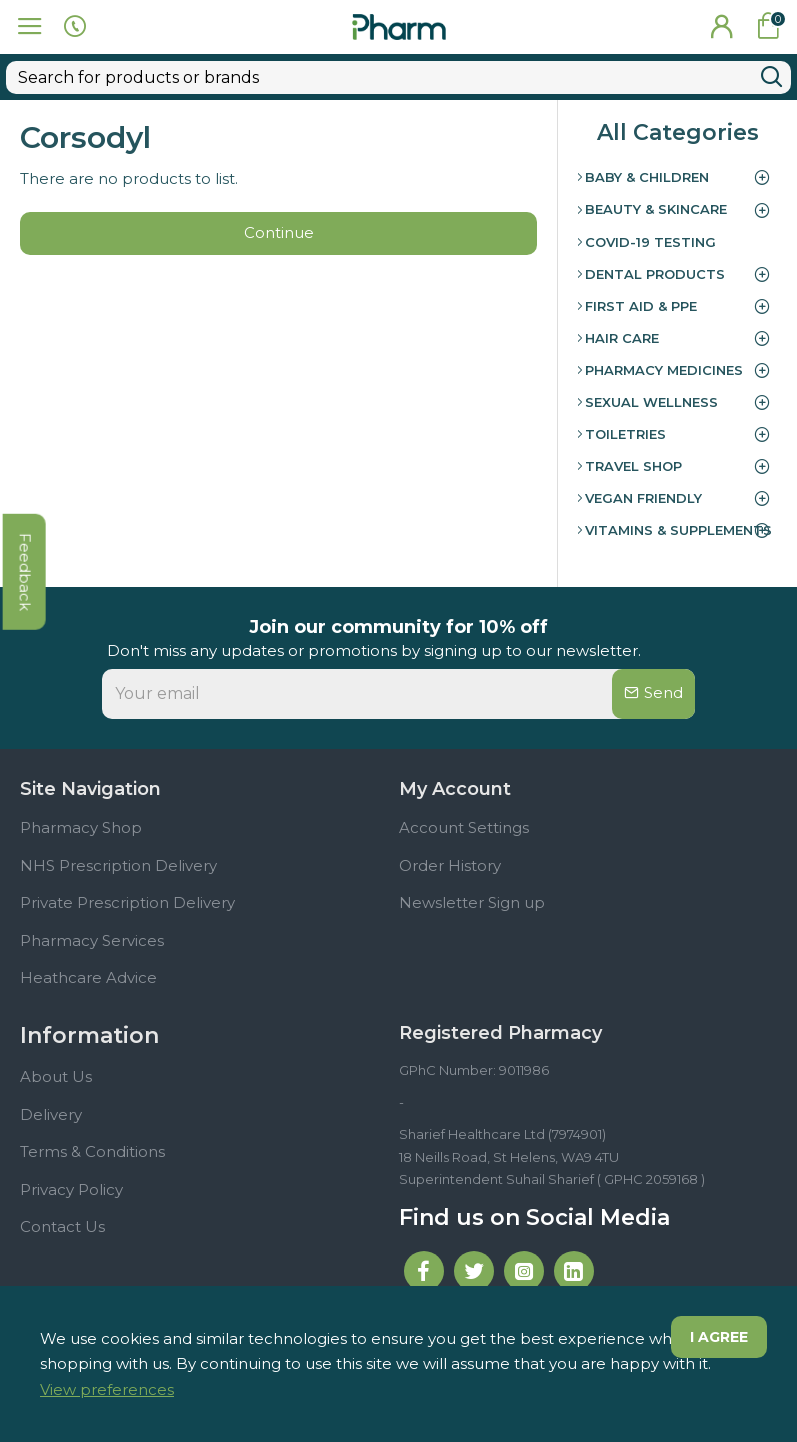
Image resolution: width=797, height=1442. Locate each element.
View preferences (107, 1389)
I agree (718, 1338)
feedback (24, 599)
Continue (279, 199)
